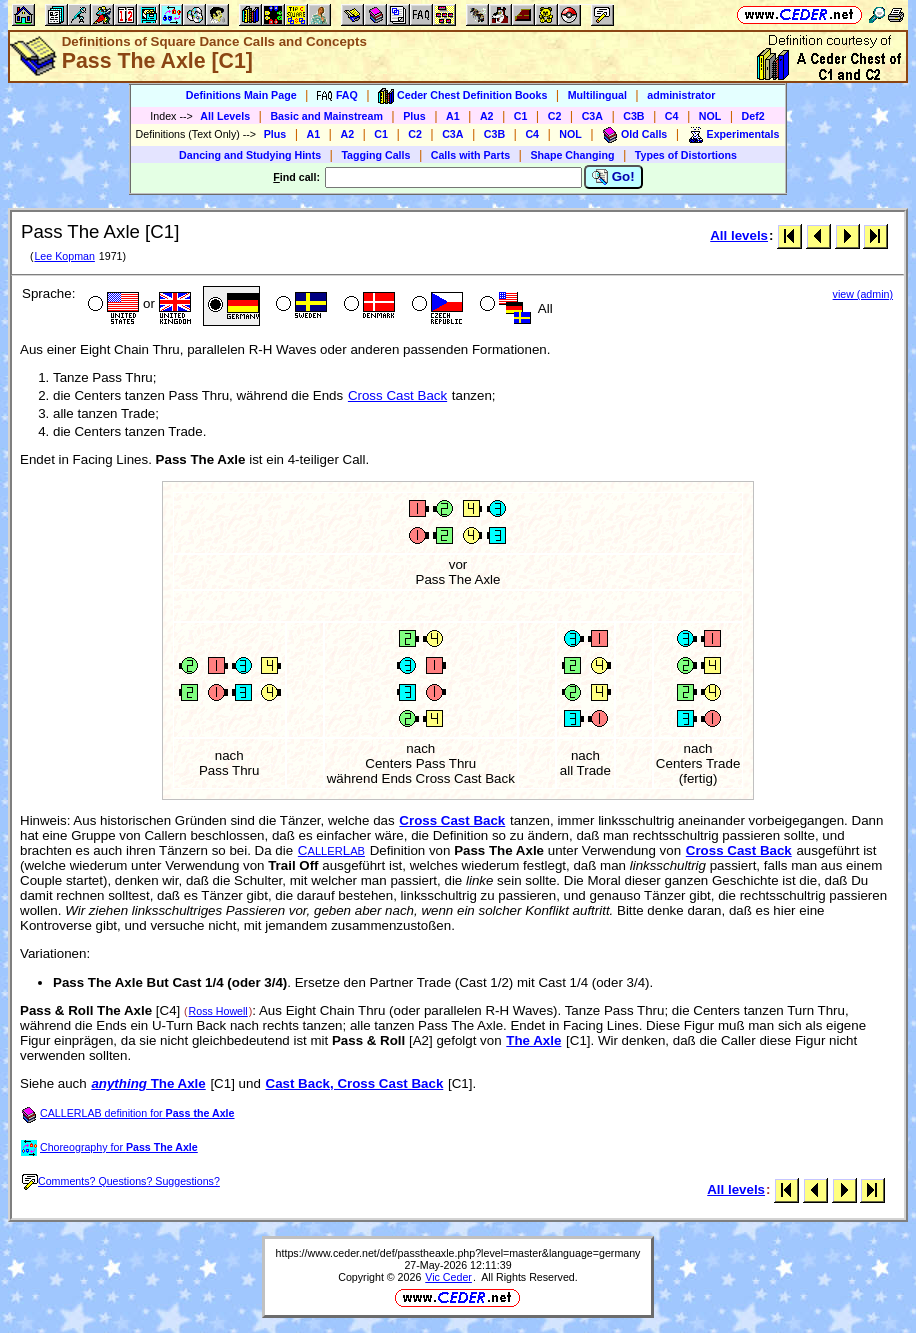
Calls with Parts (470, 155)
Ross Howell (218, 1011)
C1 (521, 116)
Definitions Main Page (241, 95)
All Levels (225, 116)
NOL (710, 116)
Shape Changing (572, 155)
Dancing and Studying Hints (250, 155)
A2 (487, 116)
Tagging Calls (375, 155)
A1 (453, 116)
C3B (633, 116)
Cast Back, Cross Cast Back (355, 1083)
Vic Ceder (448, 1277)
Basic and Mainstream (326, 116)
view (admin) (863, 294)
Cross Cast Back (397, 395)
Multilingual (597, 95)
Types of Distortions (686, 155)
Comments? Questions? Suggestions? (121, 1181)
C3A (592, 116)
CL (331, 850)
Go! (613, 177)
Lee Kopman (64, 256)
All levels (739, 235)
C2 (555, 116)
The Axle (533, 1040)
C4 (672, 116)
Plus (414, 116)
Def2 (753, 116)
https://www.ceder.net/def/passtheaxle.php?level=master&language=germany (458, 1253)
